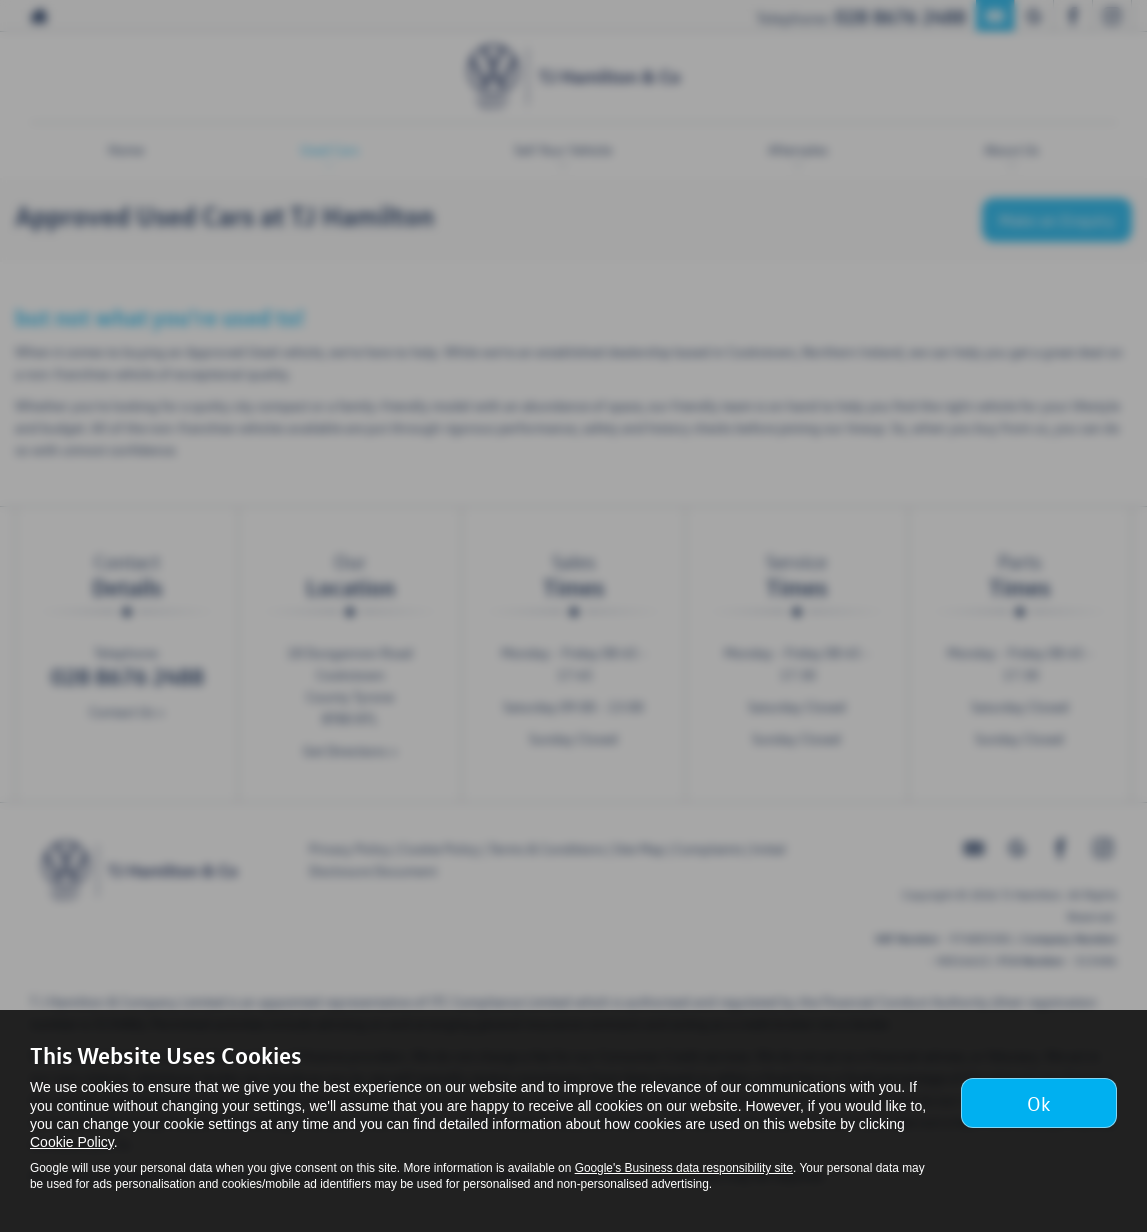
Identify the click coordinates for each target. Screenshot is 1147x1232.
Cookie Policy (72, 1142)
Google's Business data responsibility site (684, 1168)
